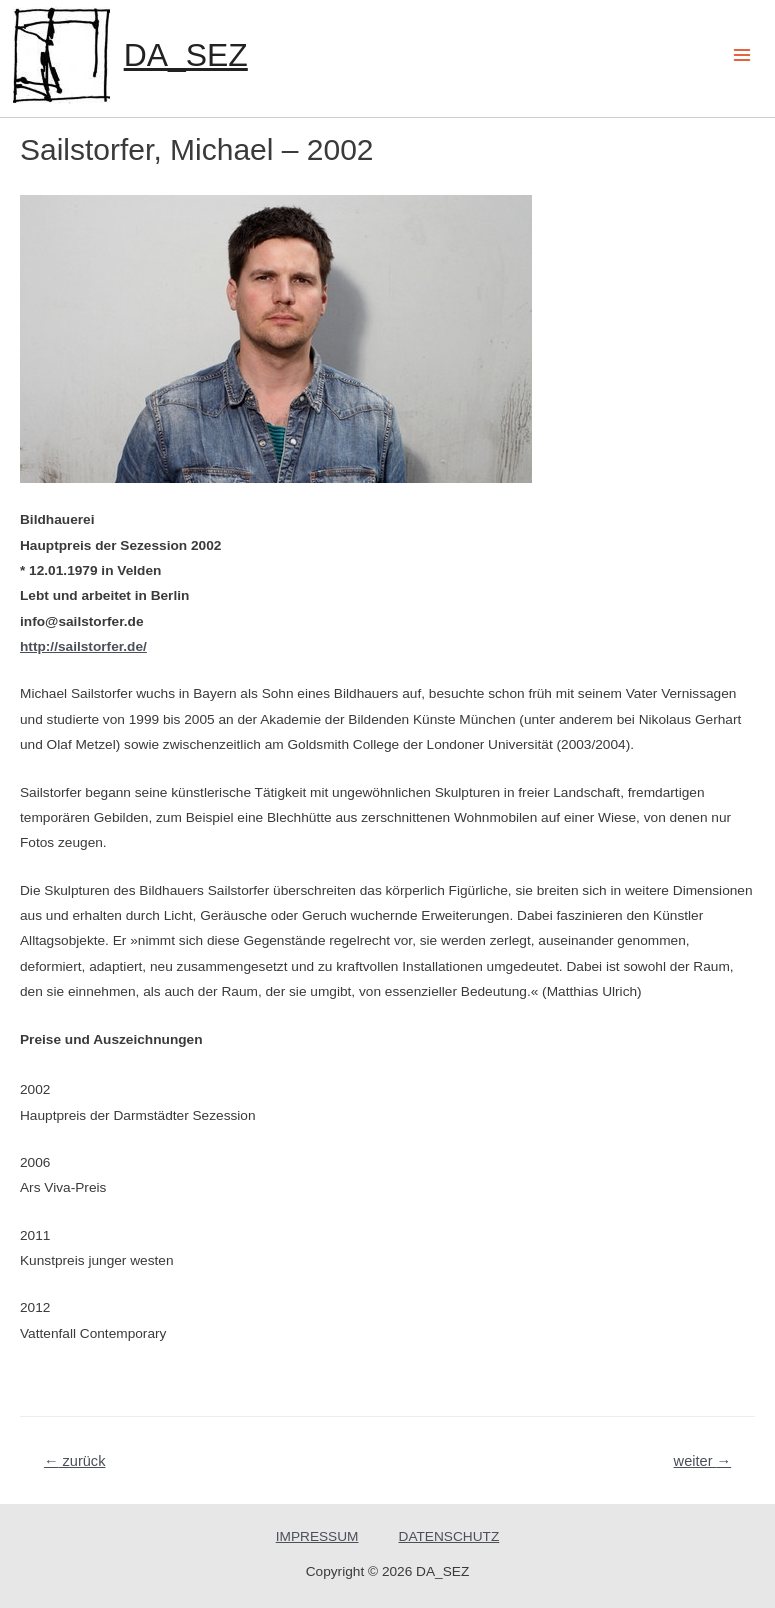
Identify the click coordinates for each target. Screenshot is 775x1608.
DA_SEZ (186, 55)
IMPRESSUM (317, 1536)
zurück (75, 1461)
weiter (703, 1461)
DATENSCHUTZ (449, 1536)
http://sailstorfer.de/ (83, 646)
